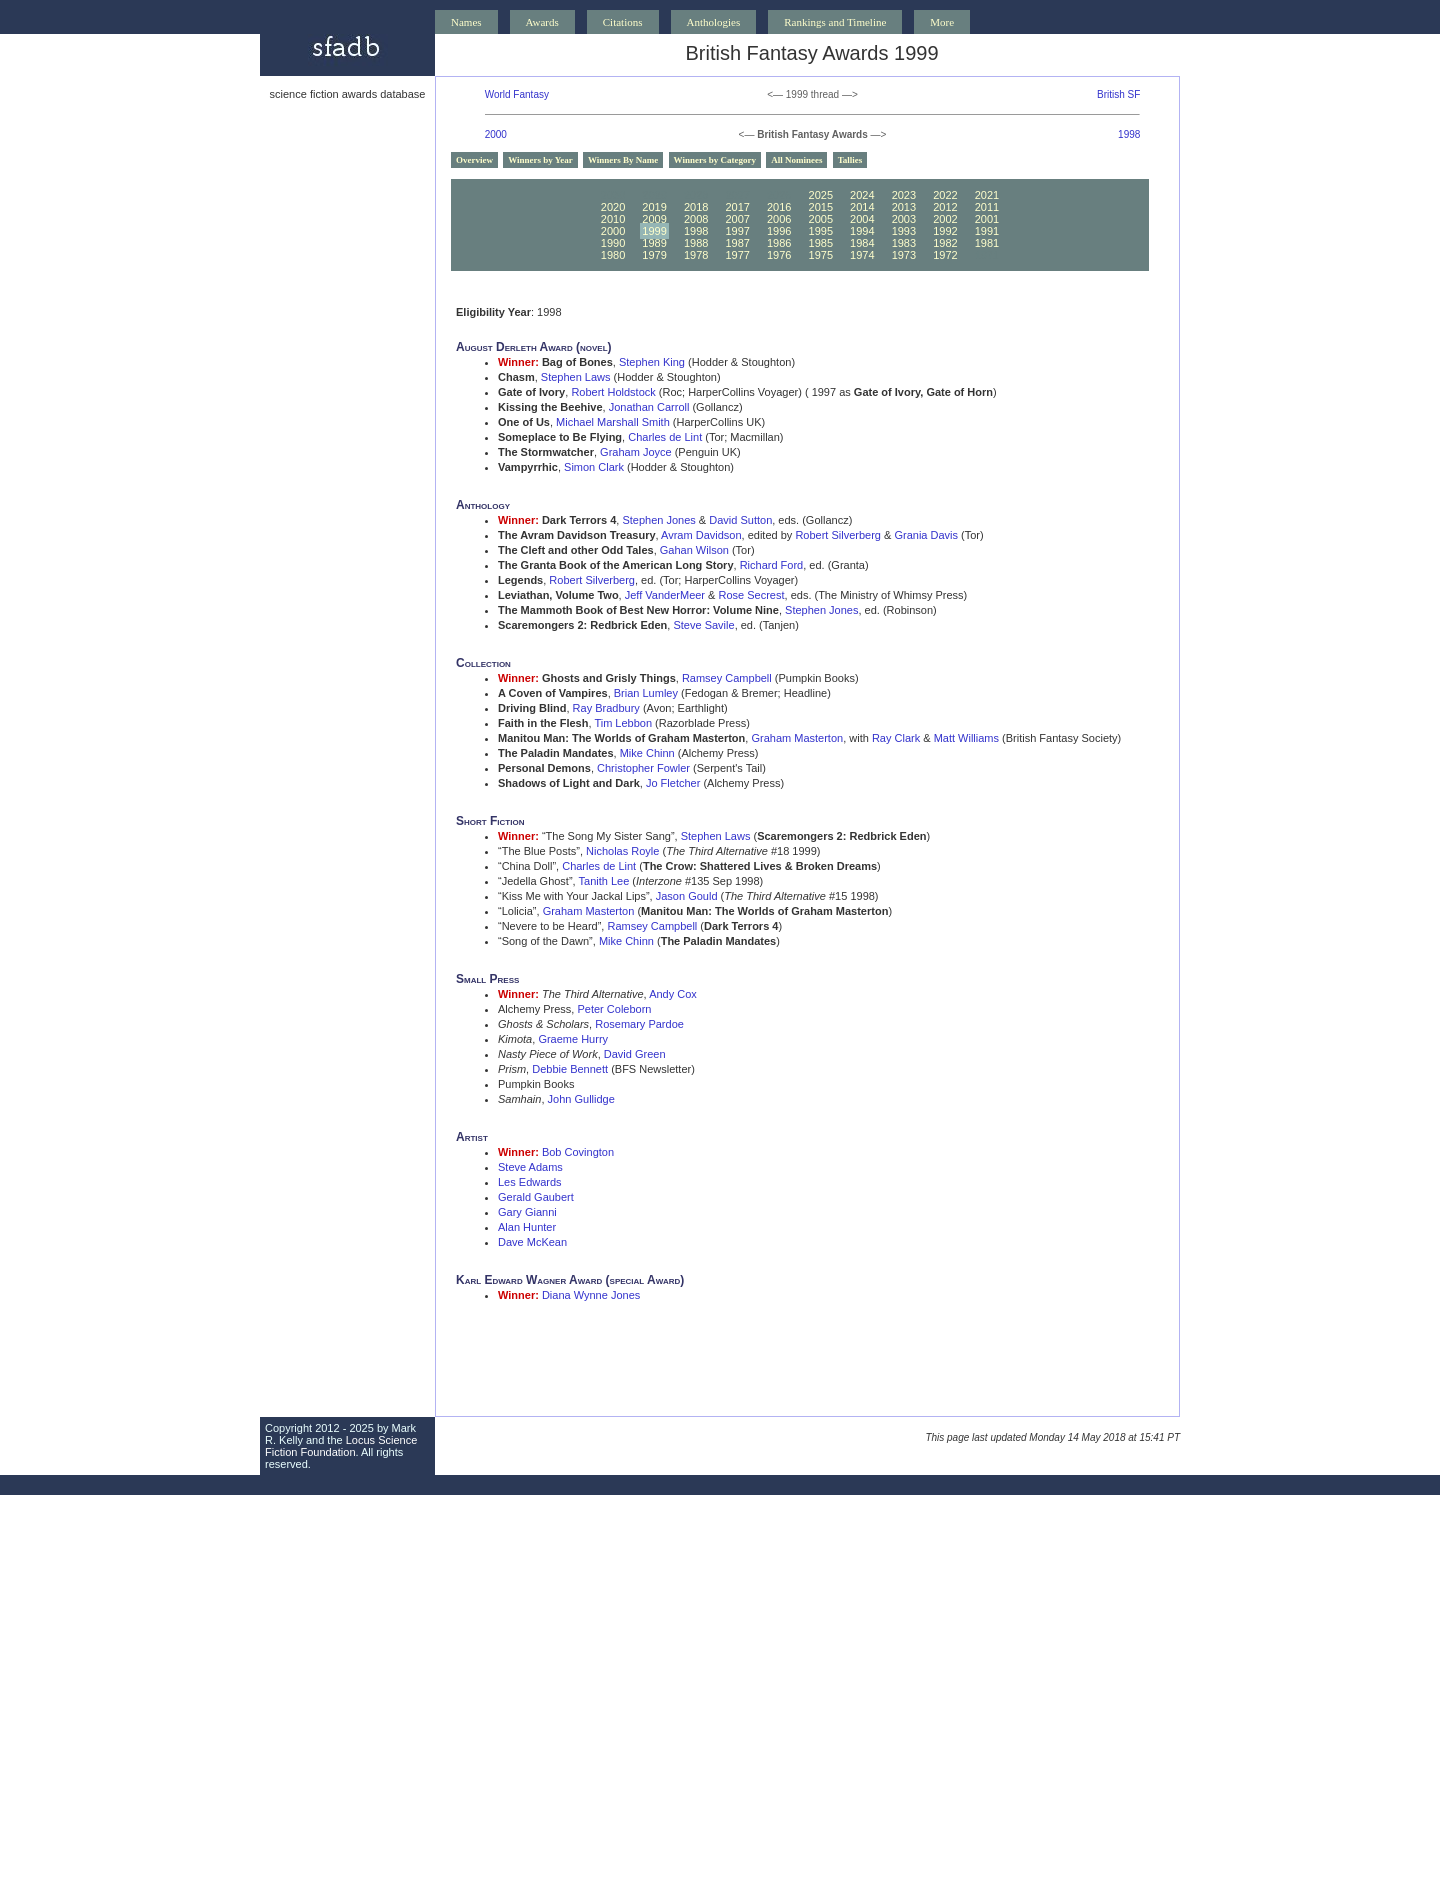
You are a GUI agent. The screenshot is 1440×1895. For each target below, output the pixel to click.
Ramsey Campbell (727, 678)
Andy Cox (673, 994)
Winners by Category (715, 160)
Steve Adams (530, 1167)
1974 (862, 255)
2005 (821, 219)
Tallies (850, 160)
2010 (613, 219)
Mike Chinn (647, 753)
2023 (904, 195)
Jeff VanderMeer (665, 595)
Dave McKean (532, 1242)
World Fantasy (517, 94)
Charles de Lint (665, 437)
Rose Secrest (752, 595)
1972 (945, 255)
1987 (737, 243)
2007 (737, 219)
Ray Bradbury (606, 708)
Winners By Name (623, 160)
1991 (987, 231)
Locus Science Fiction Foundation (341, 1446)
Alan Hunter (527, 1227)
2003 (904, 219)
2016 (779, 207)
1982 (945, 243)
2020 (613, 207)
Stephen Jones (658, 520)
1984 (862, 243)
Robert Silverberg (838, 535)
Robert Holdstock (613, 392)
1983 (904, 243)
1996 (779, 231)
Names (466, 22)
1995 (821, 231)
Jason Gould (687, 896)
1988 (696, 243)
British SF (1118, 94)
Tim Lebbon (623, 723)
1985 (821, 243)
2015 (821, 207)
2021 (987, 195)
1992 (945, 231)
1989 (654, 243)
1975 (821, 255)
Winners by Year (540, 160)
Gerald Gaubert (536, 1197)
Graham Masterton (797, 738)
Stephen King (652, 362)
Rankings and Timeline (835, 22)
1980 (613, 255)
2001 (987, 219)
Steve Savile (703, 625)
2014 (862, 207)
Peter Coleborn (614, 1009)
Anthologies (714, 22)
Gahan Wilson (694, 550)
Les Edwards (530, 1182)
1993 (904, 231)
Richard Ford (772, 565)
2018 (696, 207)
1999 (654, 231)
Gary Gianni (527, 1212)
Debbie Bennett (570, 1069)
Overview (474, 160)
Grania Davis (926, 535)
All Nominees (796, 160)
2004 (862, 219)
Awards (542, 22)
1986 (779, 243)
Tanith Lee (604, 881)
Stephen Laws (576, 377)
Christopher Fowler (643, 768)
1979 (654, 255)
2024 (862, 195)
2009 (654, 219)
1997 (737, 231)
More (942, 22)
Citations (623, 22)
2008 (696, 219)
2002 (945, 219)
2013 (904, 207)
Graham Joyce (636, 452)
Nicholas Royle (622, 851)
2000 (496, 134)
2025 (821, 195)
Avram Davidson (701, 535)
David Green (635, 1054)
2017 (737, 207)
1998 (1129, 134)
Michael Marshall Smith (613, 422)
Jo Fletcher (673, 783)
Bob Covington (578, 1152)
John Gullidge (581, 1099)
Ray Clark (896, 738)
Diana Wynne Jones (591, 1295)
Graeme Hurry (573, 1039)
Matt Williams (966, 738)
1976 (779, 255)
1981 (987, 243)
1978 (696, 255)
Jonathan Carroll (649, 407)
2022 (945, 195)
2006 (779, 219)
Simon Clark (594, 467)
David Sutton (740, 520)
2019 (654, 207)
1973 (904, 255)
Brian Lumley (646, 693)
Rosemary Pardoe (639, 1024)
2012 (945, 207)
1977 (737, 255)
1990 (613, 243)
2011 (987, 207)
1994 (862, 231)
